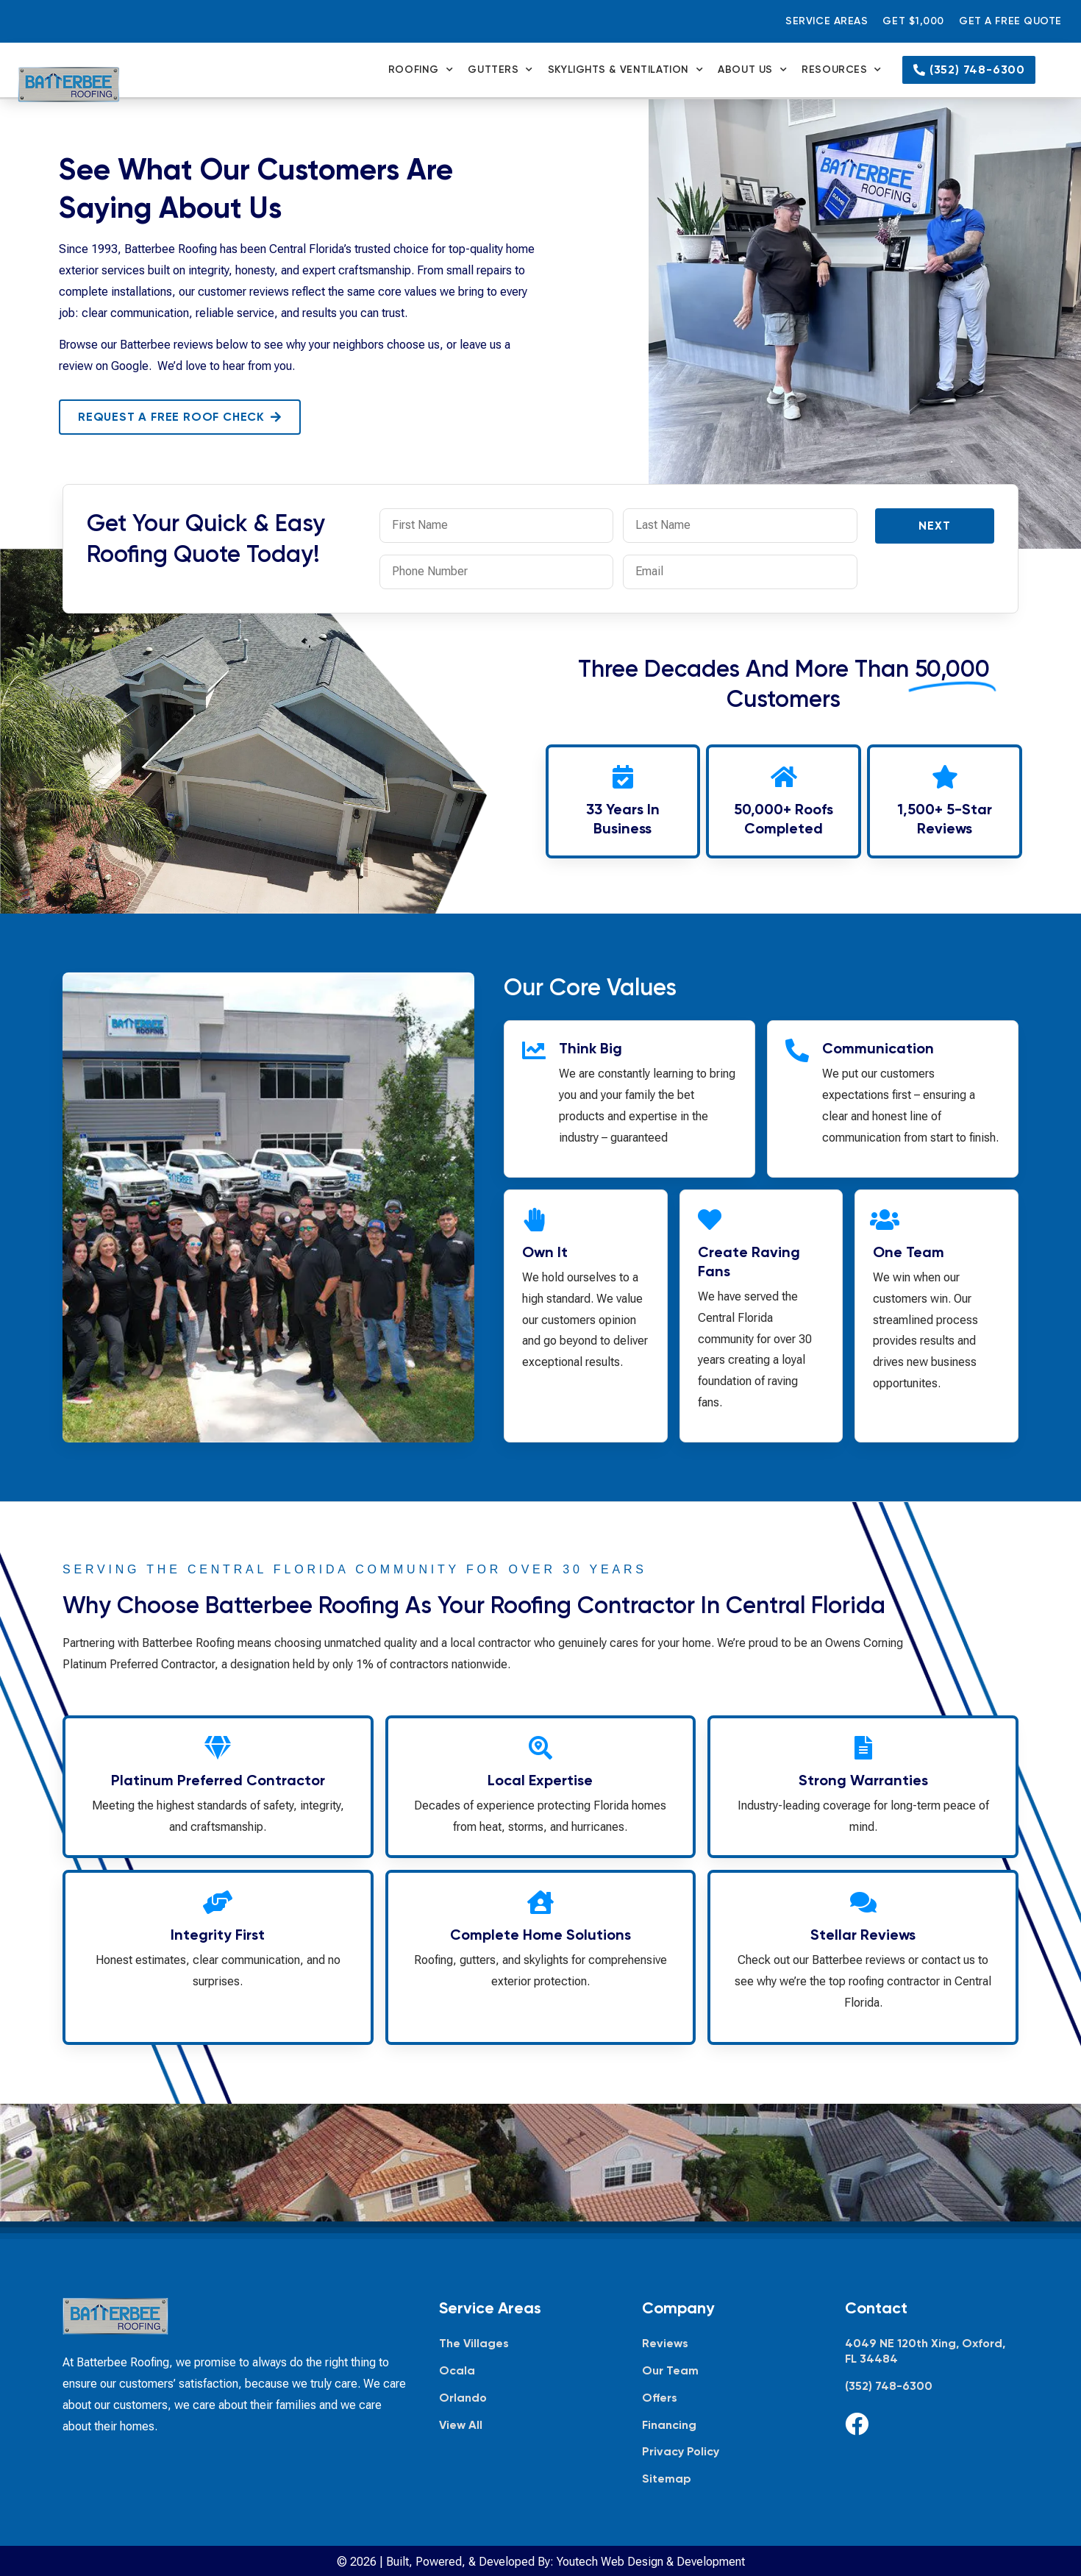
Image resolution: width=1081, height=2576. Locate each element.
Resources (842, 70)
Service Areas (826, 21)
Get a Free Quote (1010, 21)
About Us (752, 70)
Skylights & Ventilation (625, 70)
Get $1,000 (913, 21)
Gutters (500, 70)
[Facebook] (856, 2424)
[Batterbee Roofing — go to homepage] (69, 84)
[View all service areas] (526, 2425)
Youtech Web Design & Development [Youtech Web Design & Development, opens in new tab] (651, 2562)
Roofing (420, 70)
